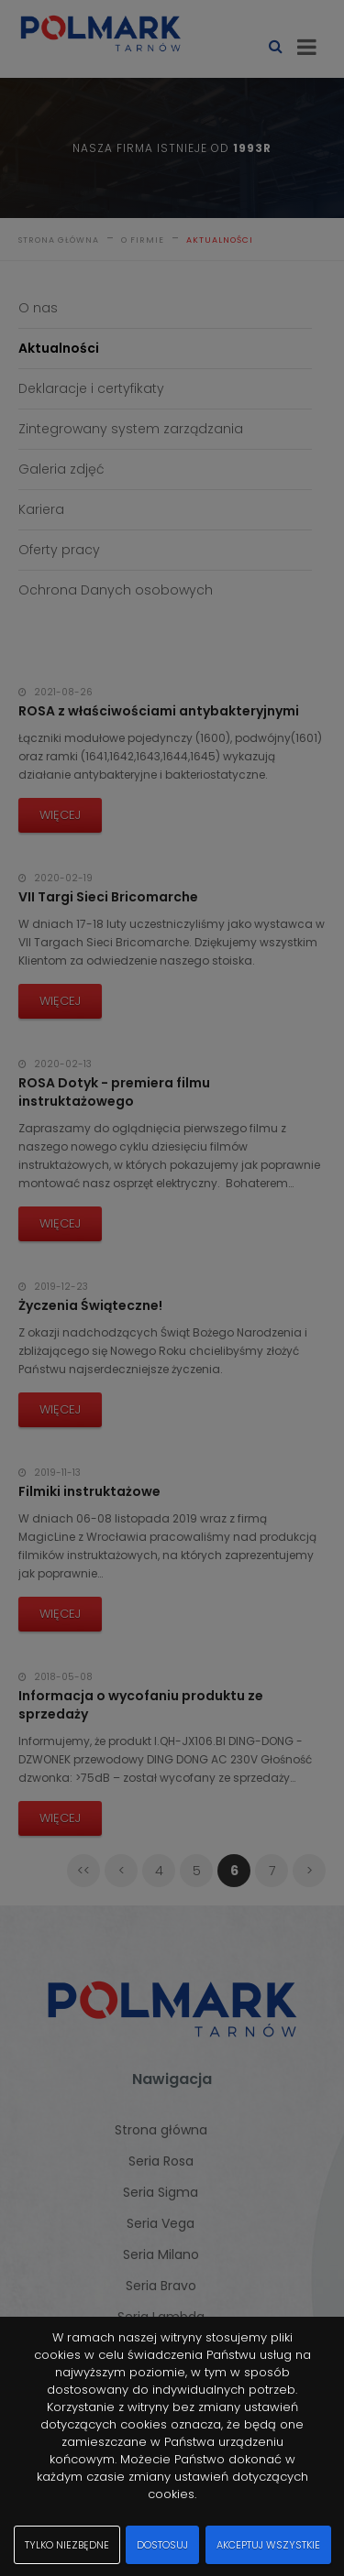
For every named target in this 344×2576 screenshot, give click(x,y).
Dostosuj (162, 2545)
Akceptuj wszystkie (268, 2545)
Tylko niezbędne (67, 2545)
